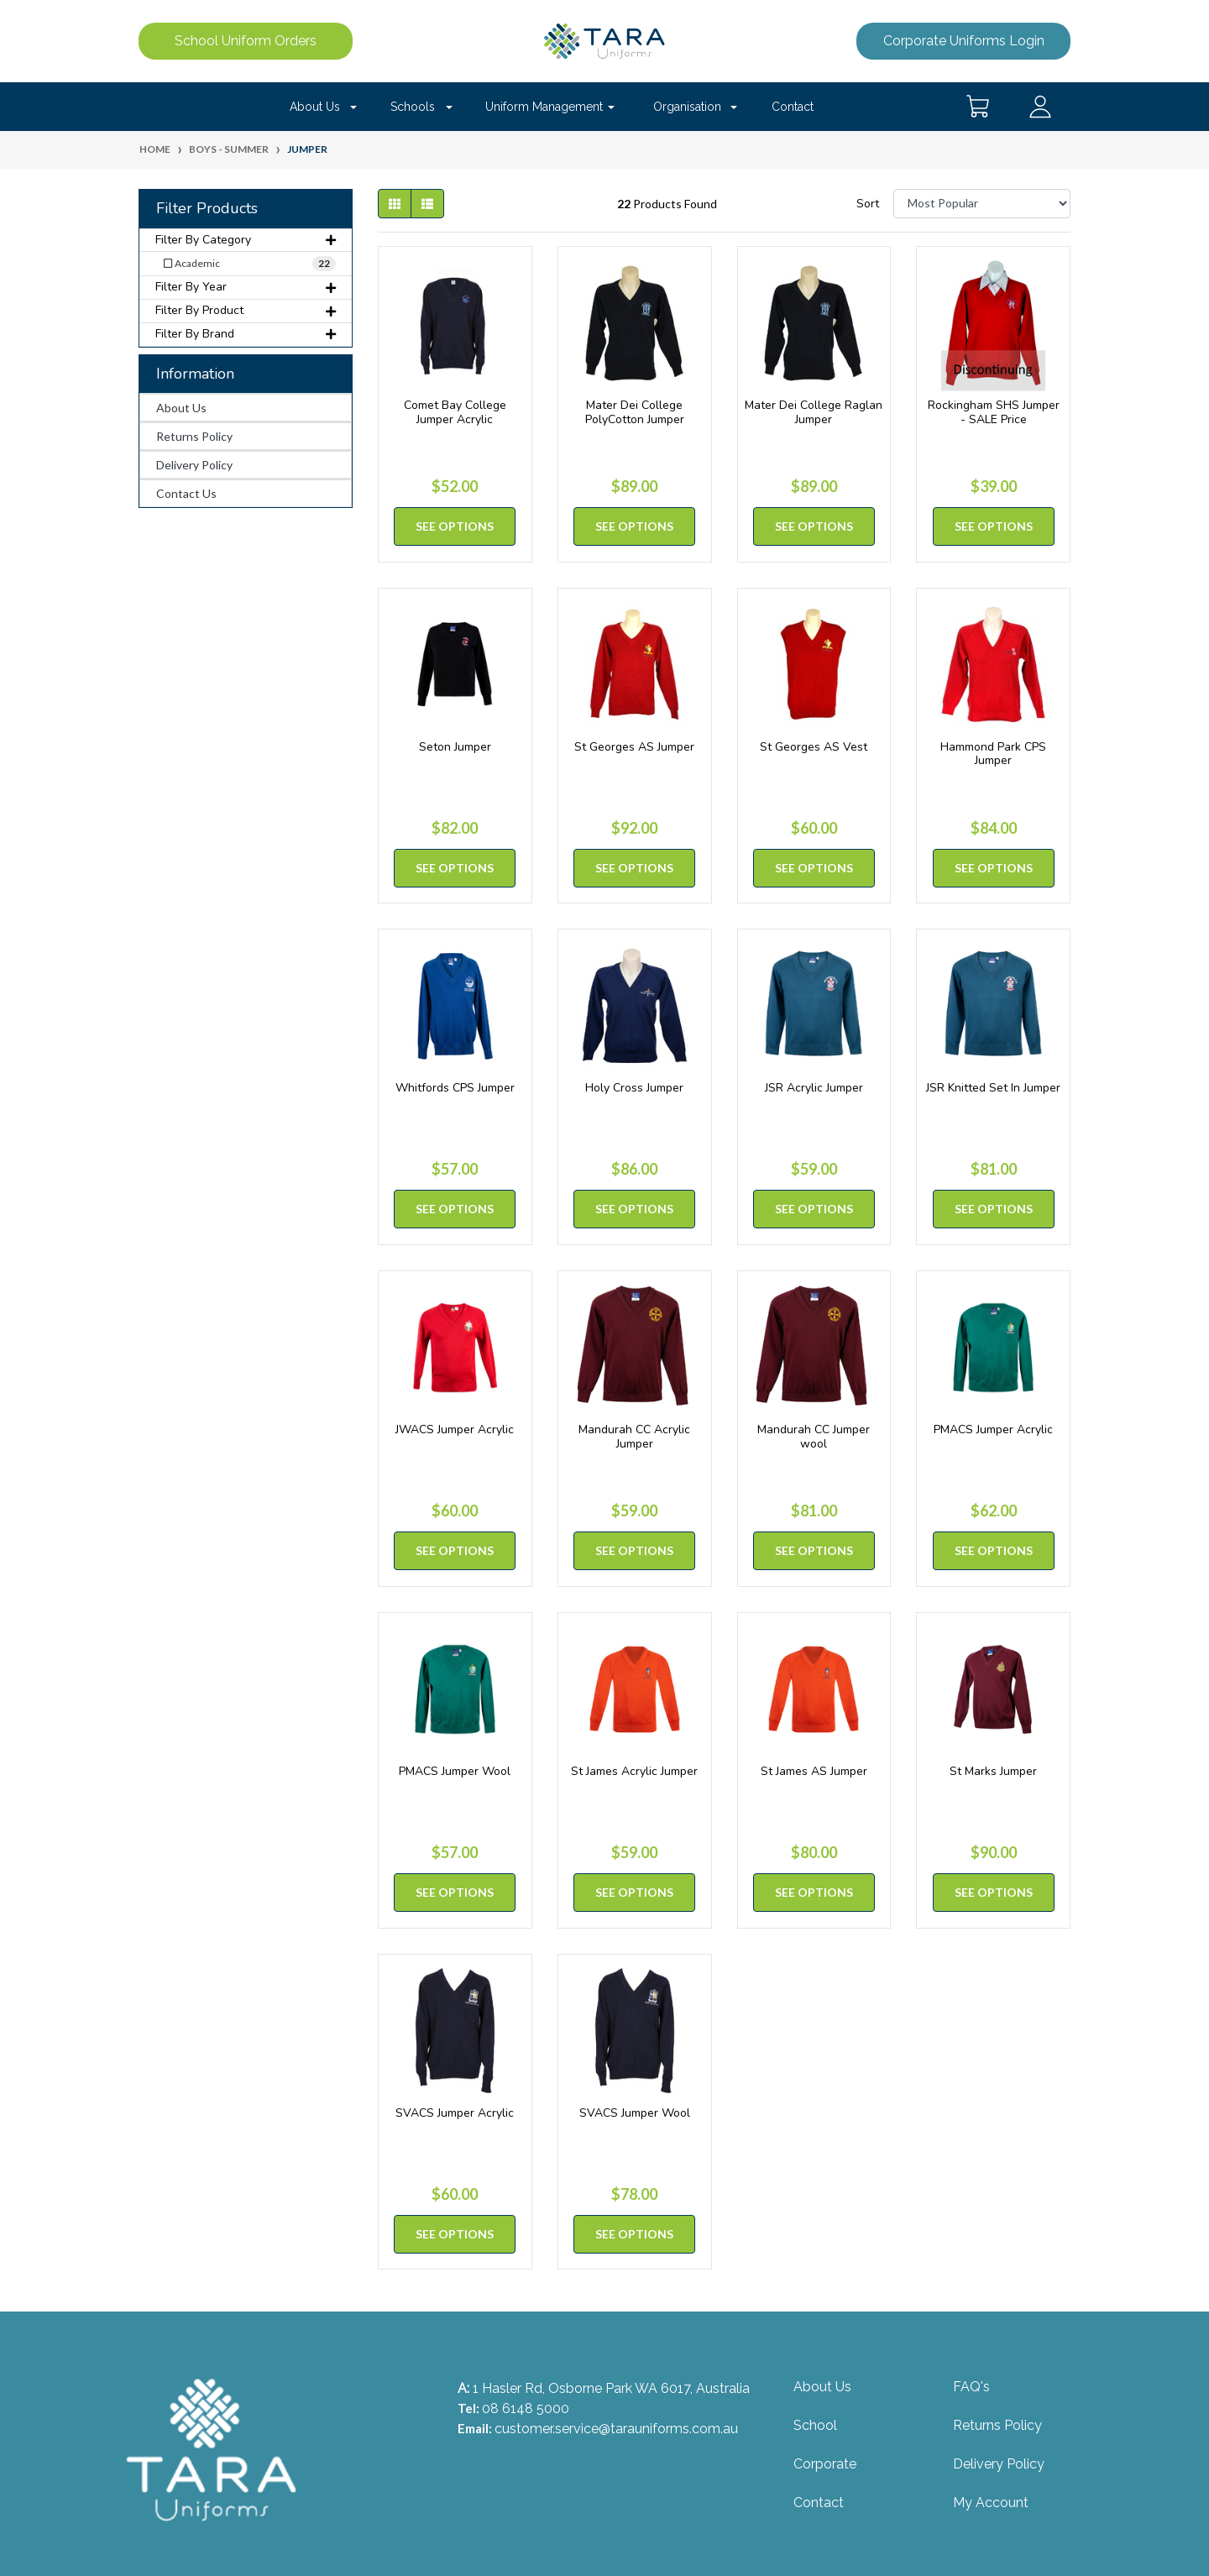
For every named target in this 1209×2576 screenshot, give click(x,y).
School (815, 2425)
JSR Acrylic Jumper (814, 1088)
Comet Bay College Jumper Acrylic (455, 412)
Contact (793, 106)
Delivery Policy (194, 465)
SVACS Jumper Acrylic (454, 2113)
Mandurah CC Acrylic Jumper (634, 1437)
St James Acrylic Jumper (634, 1771)
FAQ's (971, 2387)
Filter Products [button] (207, 209)
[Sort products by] (981, 203)
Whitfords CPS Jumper (455, 1088)
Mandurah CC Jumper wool (813, 1437)
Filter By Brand (245, 334)
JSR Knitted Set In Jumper (993, 1088)
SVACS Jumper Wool (634, 2113)
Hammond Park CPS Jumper (993, 754)
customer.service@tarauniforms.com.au (616, 2429)
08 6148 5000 (525, 2408)
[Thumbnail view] (394, 203)
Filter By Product (245, 310)
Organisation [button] (687, 106)
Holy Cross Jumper (634, 1088)
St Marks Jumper (993, 1771)
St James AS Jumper (814, 1771)
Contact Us (186, 493)
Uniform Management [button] (544, 106)
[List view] (427, 203)
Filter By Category (245, 240)
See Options (455, 526)
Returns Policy (194, 436)
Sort (867, 204)
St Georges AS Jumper (634, 747)
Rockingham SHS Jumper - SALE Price (994, 412)
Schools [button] (412, 106)
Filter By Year (245, 287)
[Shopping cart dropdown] (979, 106)
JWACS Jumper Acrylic (454, 1429)
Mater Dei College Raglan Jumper (813, 412)
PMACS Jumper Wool (454, 1771)
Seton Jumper (455, 747)
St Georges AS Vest (813, 747)
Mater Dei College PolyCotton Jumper (634, 412)
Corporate (824, 2464)
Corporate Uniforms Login (963, 41)
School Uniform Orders (246, 41)
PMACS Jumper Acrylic (993, 1429)
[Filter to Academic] (245, 263)
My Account (990, 2503)
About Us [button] (315, 106)
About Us (181, 408)
